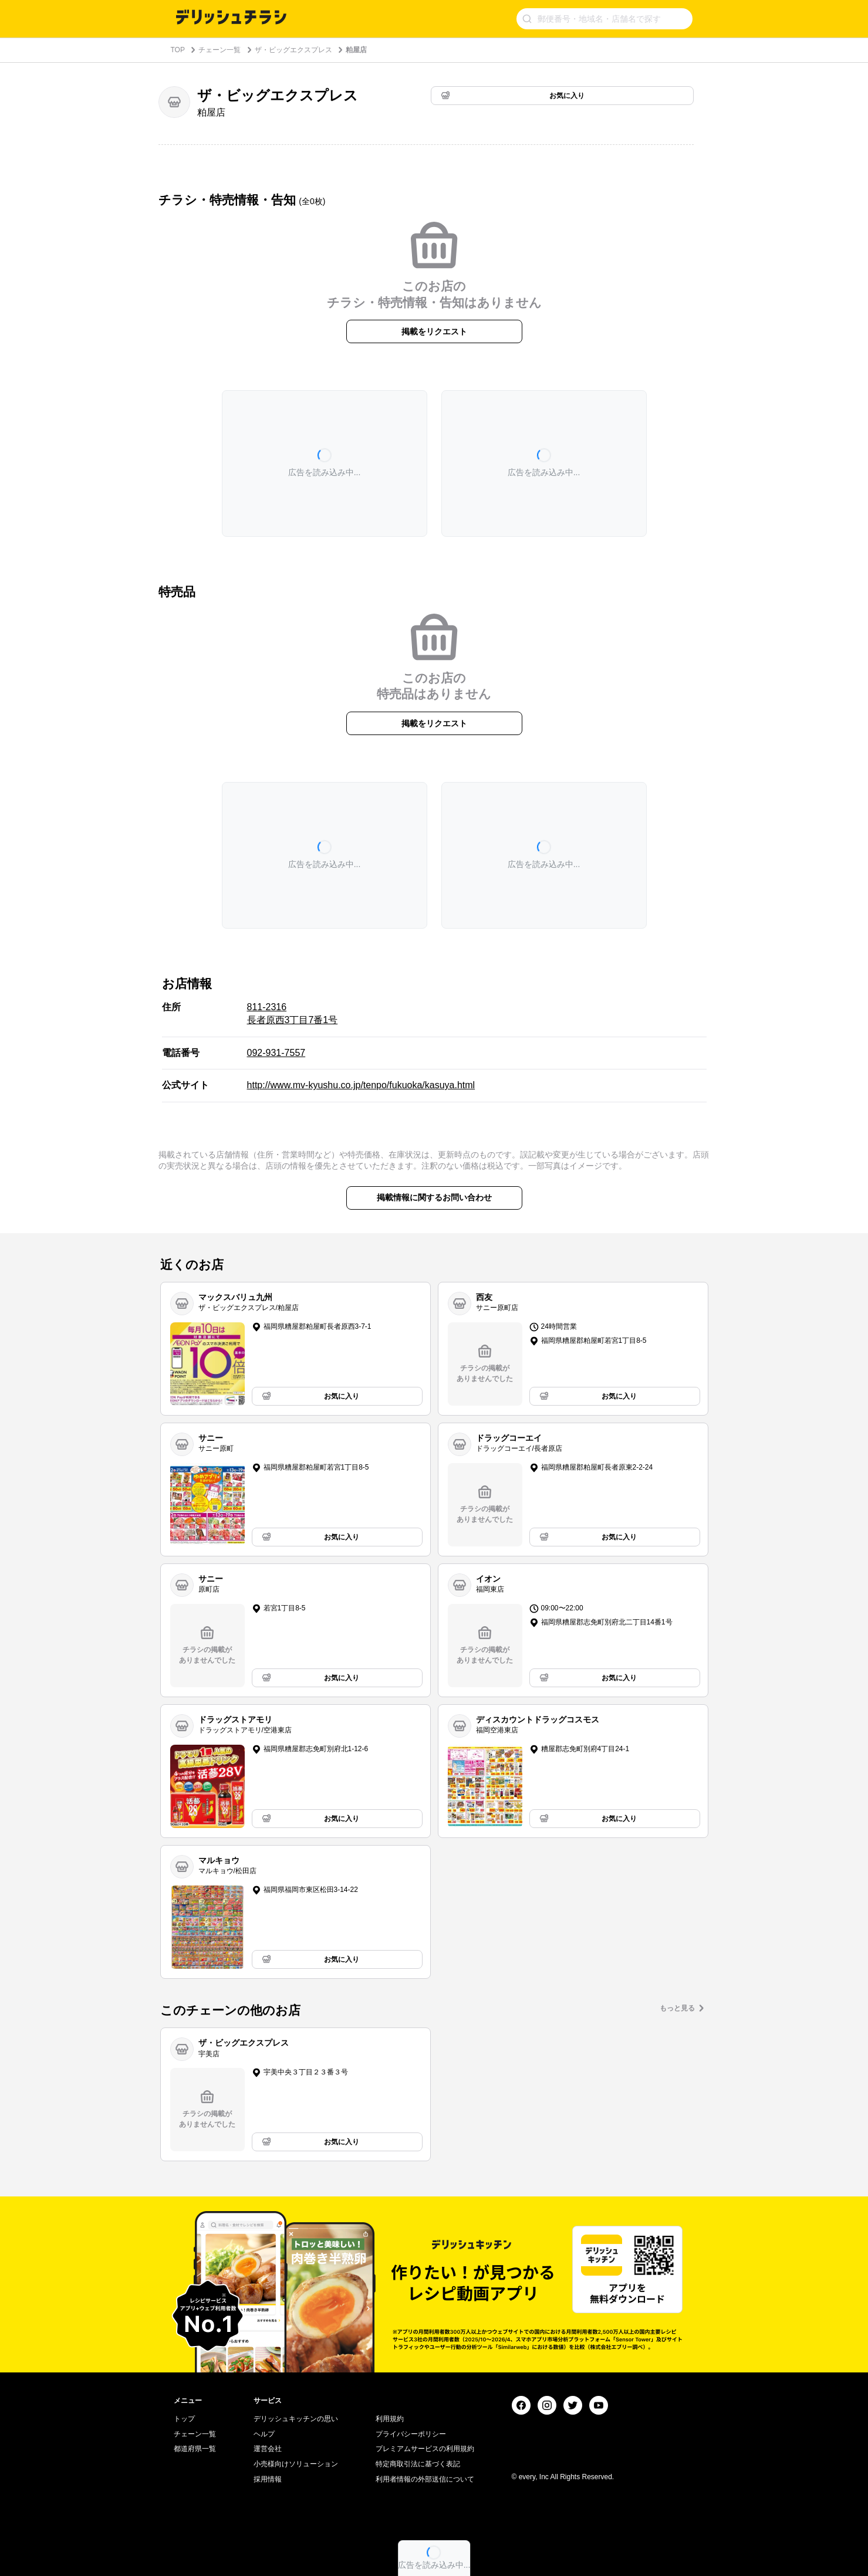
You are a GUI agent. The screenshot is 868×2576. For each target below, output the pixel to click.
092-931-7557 (276, 1053)
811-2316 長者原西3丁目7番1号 (292, 1013)
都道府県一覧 (195, 2449)
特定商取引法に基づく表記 (418, 2464)
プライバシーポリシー (411, 2434)
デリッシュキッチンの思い (296, 2419)
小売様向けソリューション (296, 2464)
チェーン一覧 (219, 50)
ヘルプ (264, 2434)
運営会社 (268, 2449)
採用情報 (268, 2479)
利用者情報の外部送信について (425, 2479)
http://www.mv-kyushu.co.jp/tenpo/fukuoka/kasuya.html (361, 1085)
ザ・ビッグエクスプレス (293, 50)
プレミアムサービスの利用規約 (425, 2449)
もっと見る (677, 2008)
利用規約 (390, 2419)
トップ (184, 2419)
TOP (178, 50)
